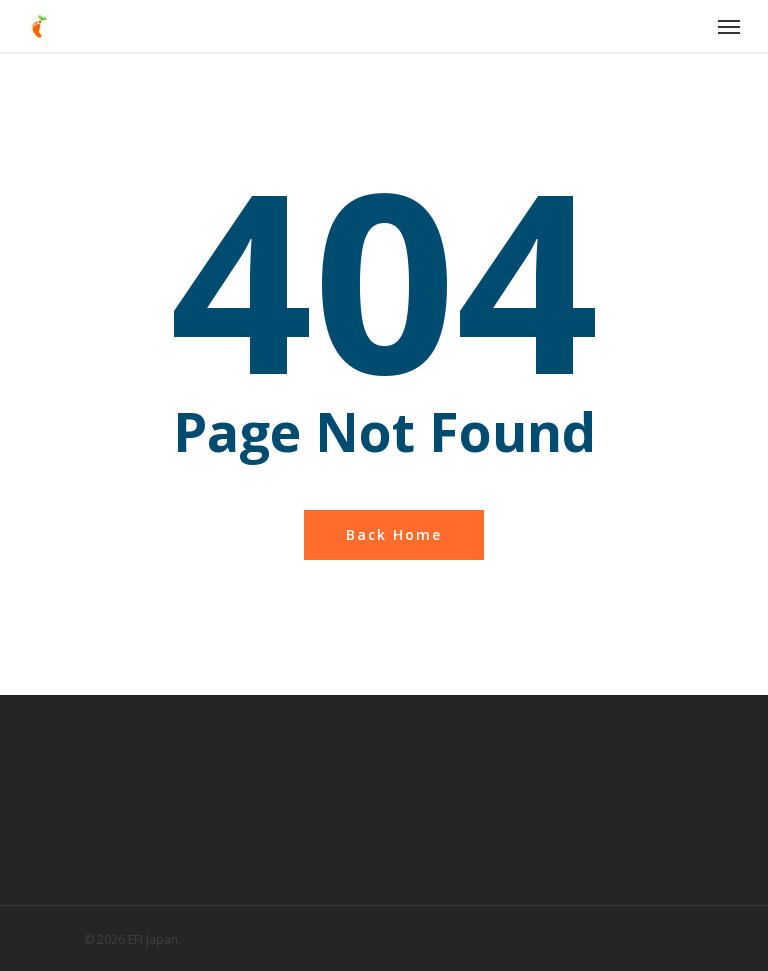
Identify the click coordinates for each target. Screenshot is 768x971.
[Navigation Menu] (729, 26)
